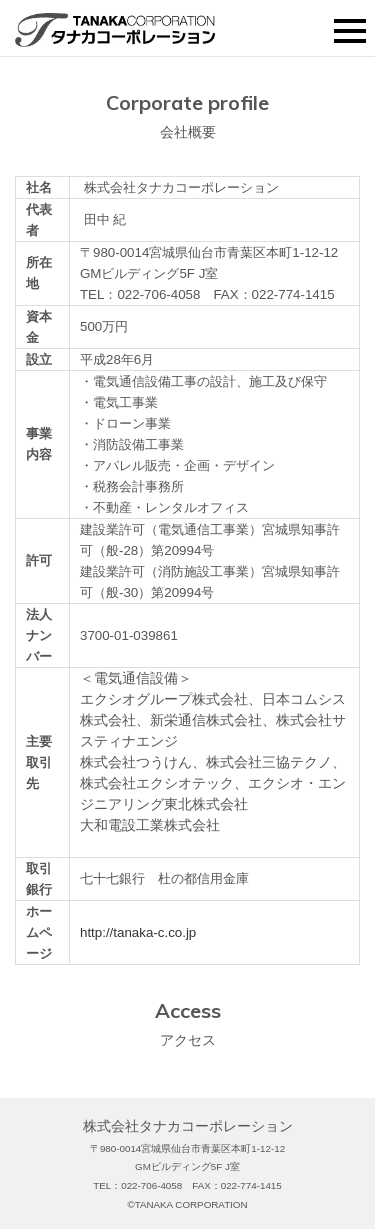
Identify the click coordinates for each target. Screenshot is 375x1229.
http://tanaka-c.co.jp (138, 932)
